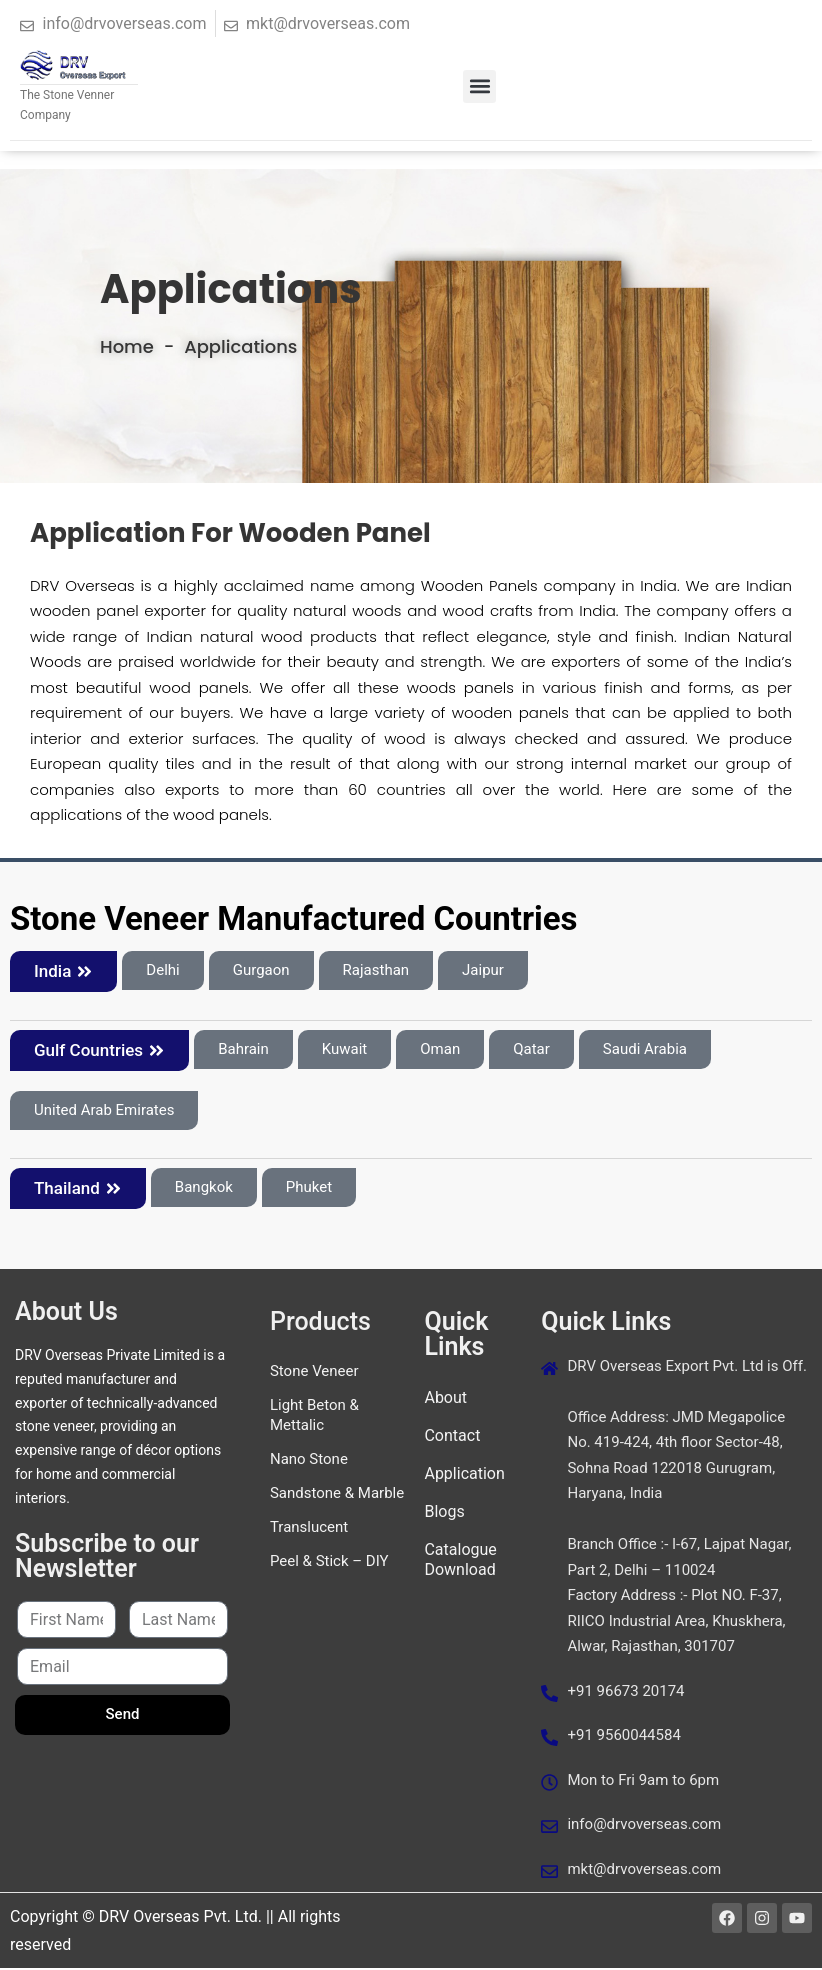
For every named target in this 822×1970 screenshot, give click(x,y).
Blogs (444, 1513)
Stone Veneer (314, 1373)
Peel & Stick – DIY (329, 1563)
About (445, 1399)
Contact (452, 1437)
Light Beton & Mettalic (314, 1417)
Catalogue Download (460, 1561)
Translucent (309, 1529)
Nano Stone (309, 1461)
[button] (479, 86)
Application (464, 1475)
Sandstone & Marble (337, 1495)
